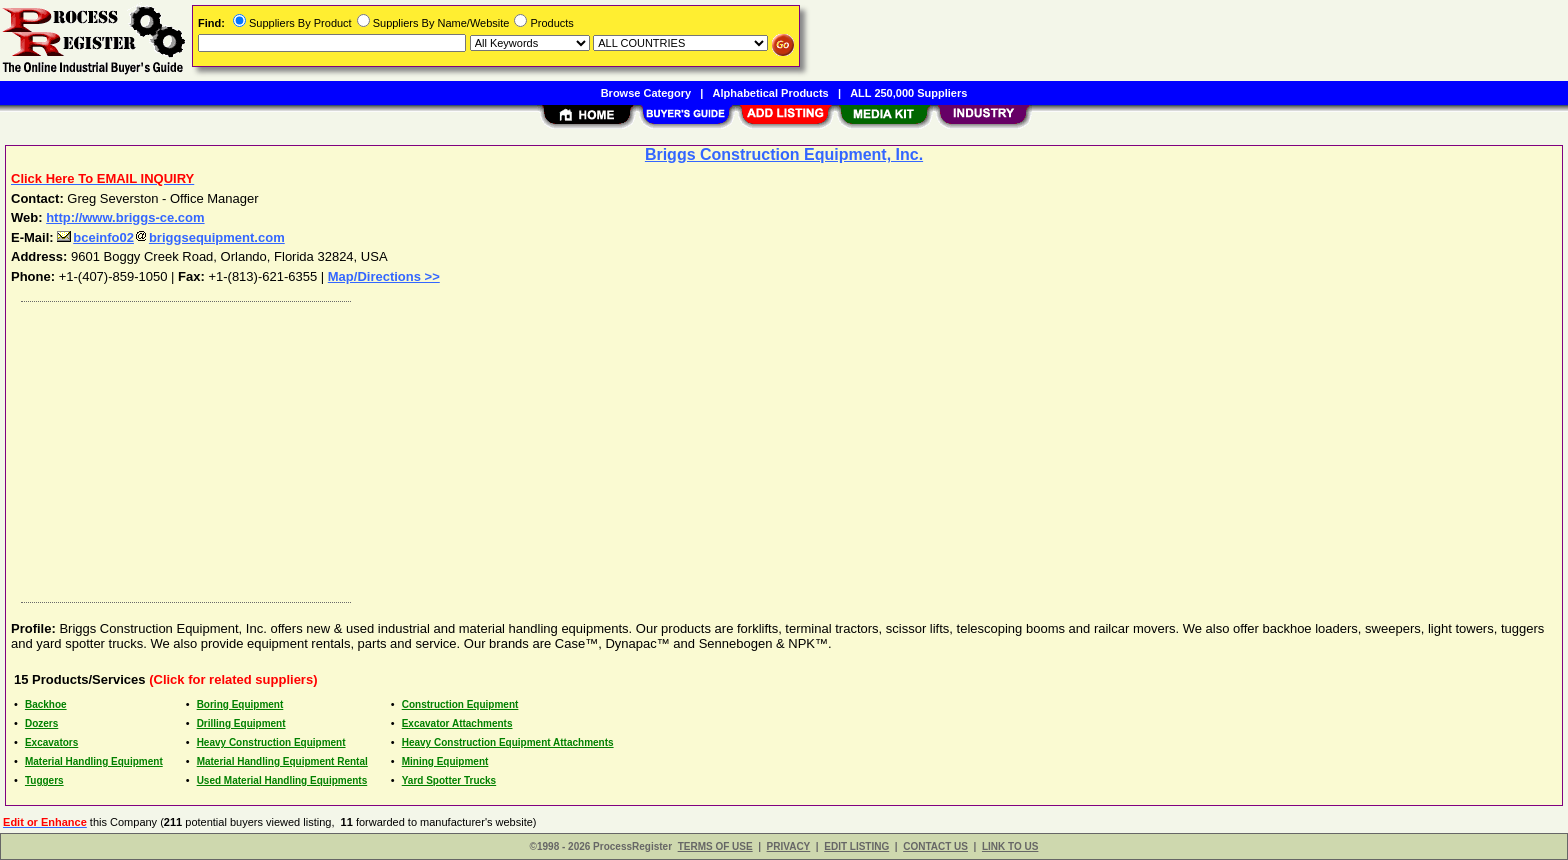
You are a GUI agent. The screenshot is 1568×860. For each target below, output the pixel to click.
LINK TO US (1010, 846)
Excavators (51, 742)
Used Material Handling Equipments (282, 780)
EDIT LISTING (856, 846)
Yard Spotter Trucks (449, 780)
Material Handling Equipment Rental (282, 761)
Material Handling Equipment (94, 761)
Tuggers (44, 780)
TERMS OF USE (715, 846)
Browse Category (646, 93)
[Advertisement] (613, 447)
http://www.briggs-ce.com (125, 217)
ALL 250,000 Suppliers (908, 93)
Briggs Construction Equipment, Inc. (784, 154)
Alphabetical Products (771, 93)
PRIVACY (789, 846)
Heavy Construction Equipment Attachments (508, 742)
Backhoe (46, 704)
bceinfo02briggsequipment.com (170, 237)
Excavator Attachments (457, 723)
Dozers (41, 723)
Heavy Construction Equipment (271, 742)
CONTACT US (935, 846)
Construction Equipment (460, 704)
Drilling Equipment (241, 723)
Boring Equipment (240, 704)
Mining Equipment (445, 761)
